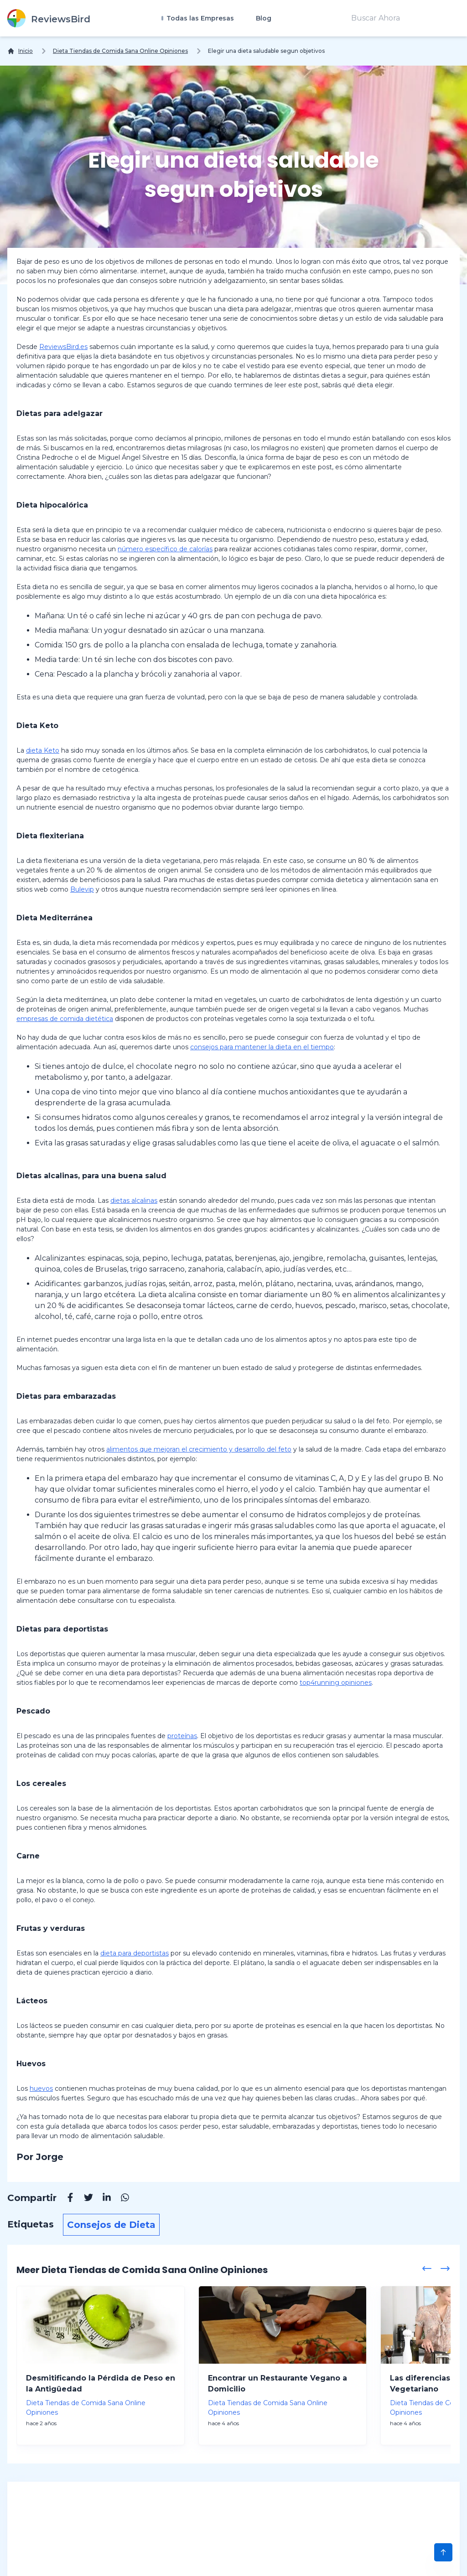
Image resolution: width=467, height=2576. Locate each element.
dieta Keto (42, 750)
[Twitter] (84, 2199)
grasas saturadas (95, 1143)
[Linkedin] (102, 2199)
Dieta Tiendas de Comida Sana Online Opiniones (120, 50)
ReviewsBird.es (63, 347)
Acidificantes (57, 1283)
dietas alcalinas (133, 1200)
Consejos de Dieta (111, 2224)
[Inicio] (20, 51)
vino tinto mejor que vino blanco (141, 1092)
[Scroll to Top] (443, 2552)
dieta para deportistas (134, 1953)
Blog (263, 18)
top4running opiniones (336, 1682)
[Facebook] (66, 2199)
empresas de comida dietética (64, 1019)
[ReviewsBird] (48, 18)
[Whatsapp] (120, 2199)
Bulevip (82, 889)
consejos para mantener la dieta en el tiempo (262, 1047)
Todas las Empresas (199, 18)
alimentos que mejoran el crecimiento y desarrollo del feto (198, 1449)
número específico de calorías (165, 549)
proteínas (182, 1736)
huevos (41, 2088)
